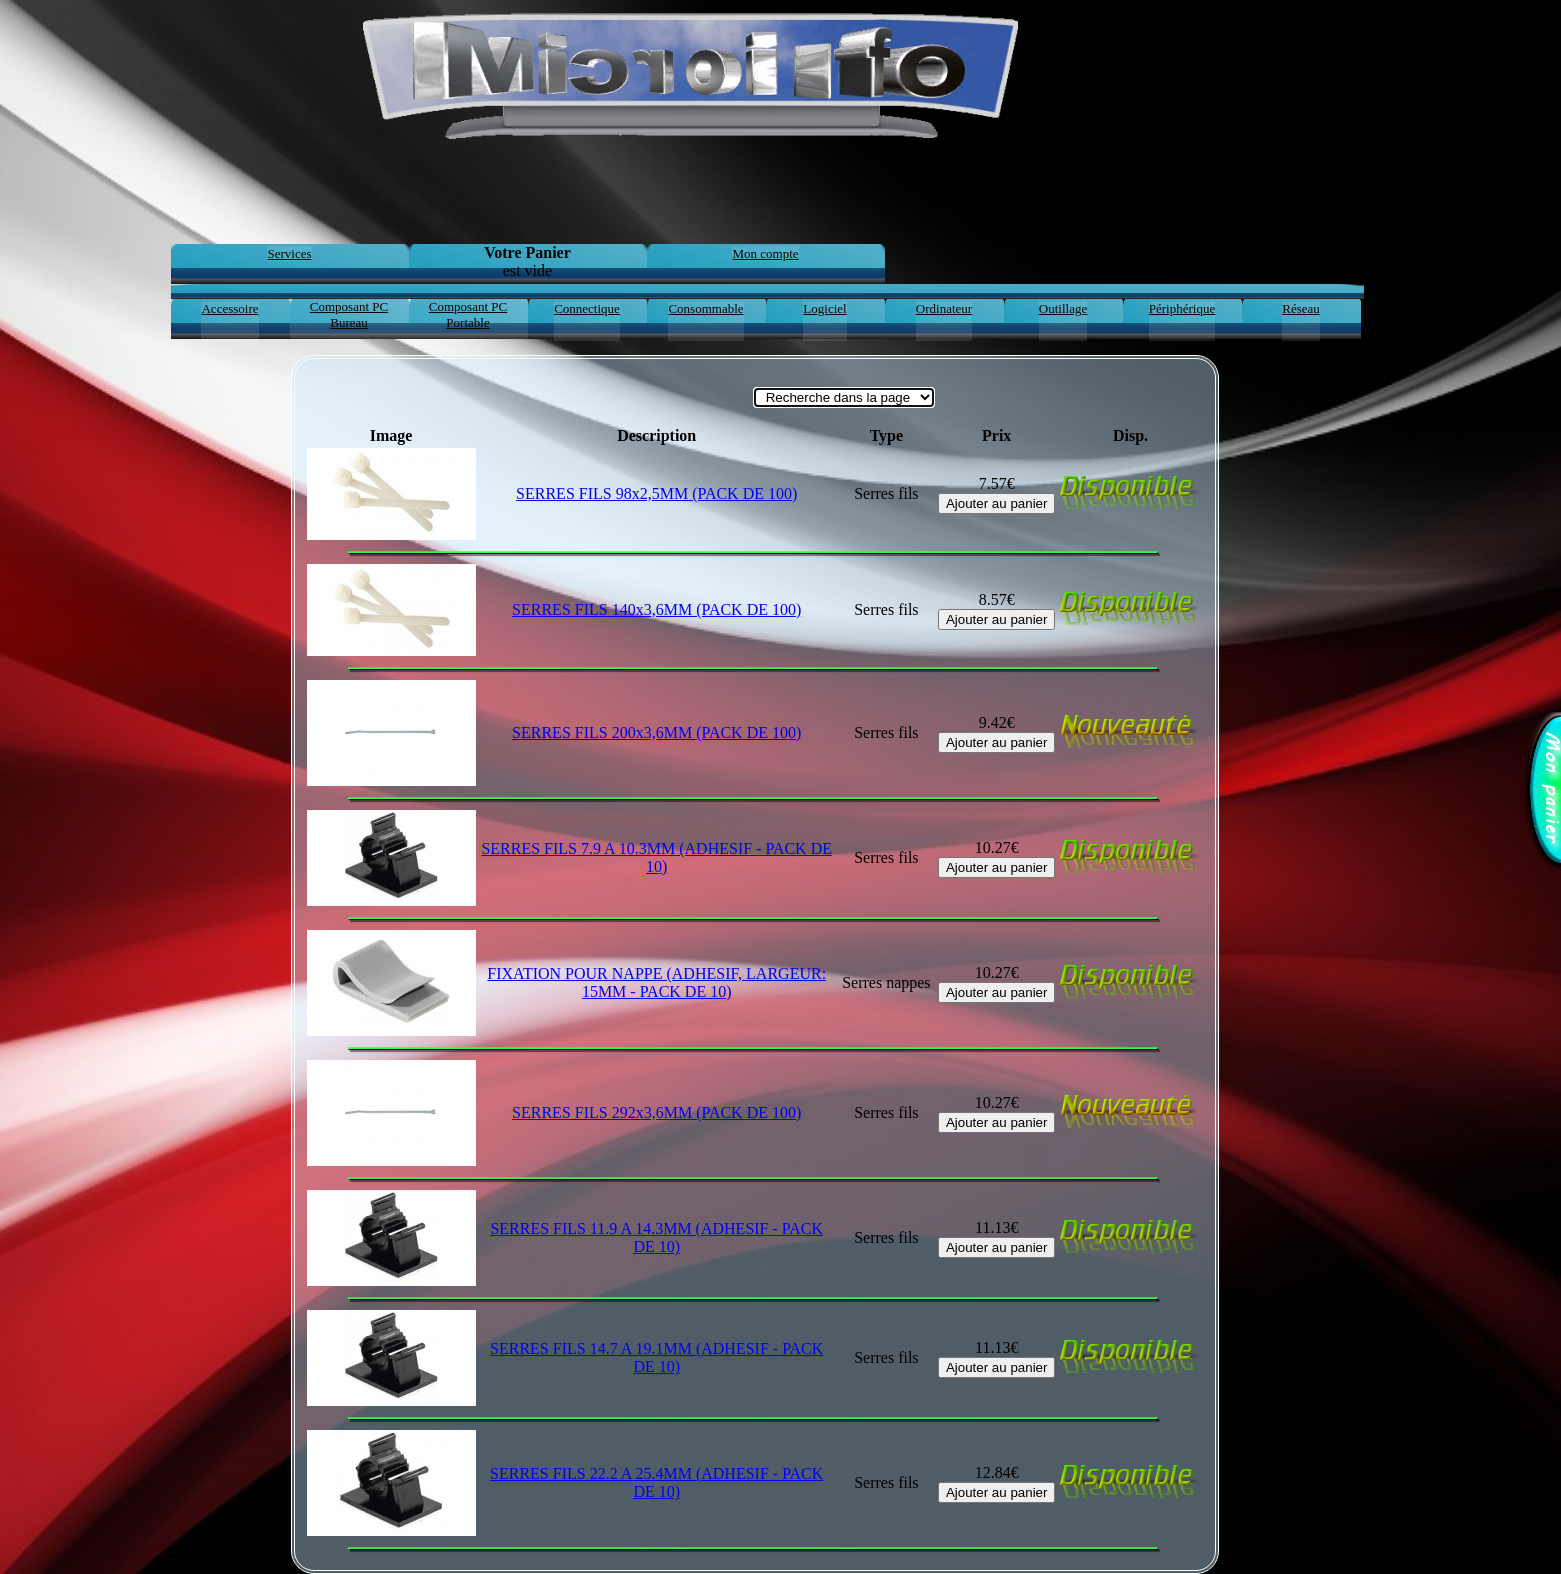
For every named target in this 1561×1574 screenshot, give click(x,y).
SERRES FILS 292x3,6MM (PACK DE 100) (656, 1112)
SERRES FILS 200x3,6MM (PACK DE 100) (656, 732)
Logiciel (824, 308)
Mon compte (765, 253)
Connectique (587, 308)
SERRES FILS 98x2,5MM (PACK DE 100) (656, 493)
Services (289, 253)
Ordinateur (944, 308)
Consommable (705, 308)
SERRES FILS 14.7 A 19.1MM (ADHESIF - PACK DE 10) (656, 1357)
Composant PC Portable (468, 314)
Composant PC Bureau (349, 314)
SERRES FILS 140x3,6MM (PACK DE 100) (656, 609)
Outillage (1063, 308)
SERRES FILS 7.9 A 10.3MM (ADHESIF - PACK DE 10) (656, 857)
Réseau (1301, 308)
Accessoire (229, 308)
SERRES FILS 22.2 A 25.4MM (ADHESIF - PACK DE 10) (656, 1482)
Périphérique (1182, 308)
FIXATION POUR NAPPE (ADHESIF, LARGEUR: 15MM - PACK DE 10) (656, 982)
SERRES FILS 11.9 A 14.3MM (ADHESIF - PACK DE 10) (656, 1237)
